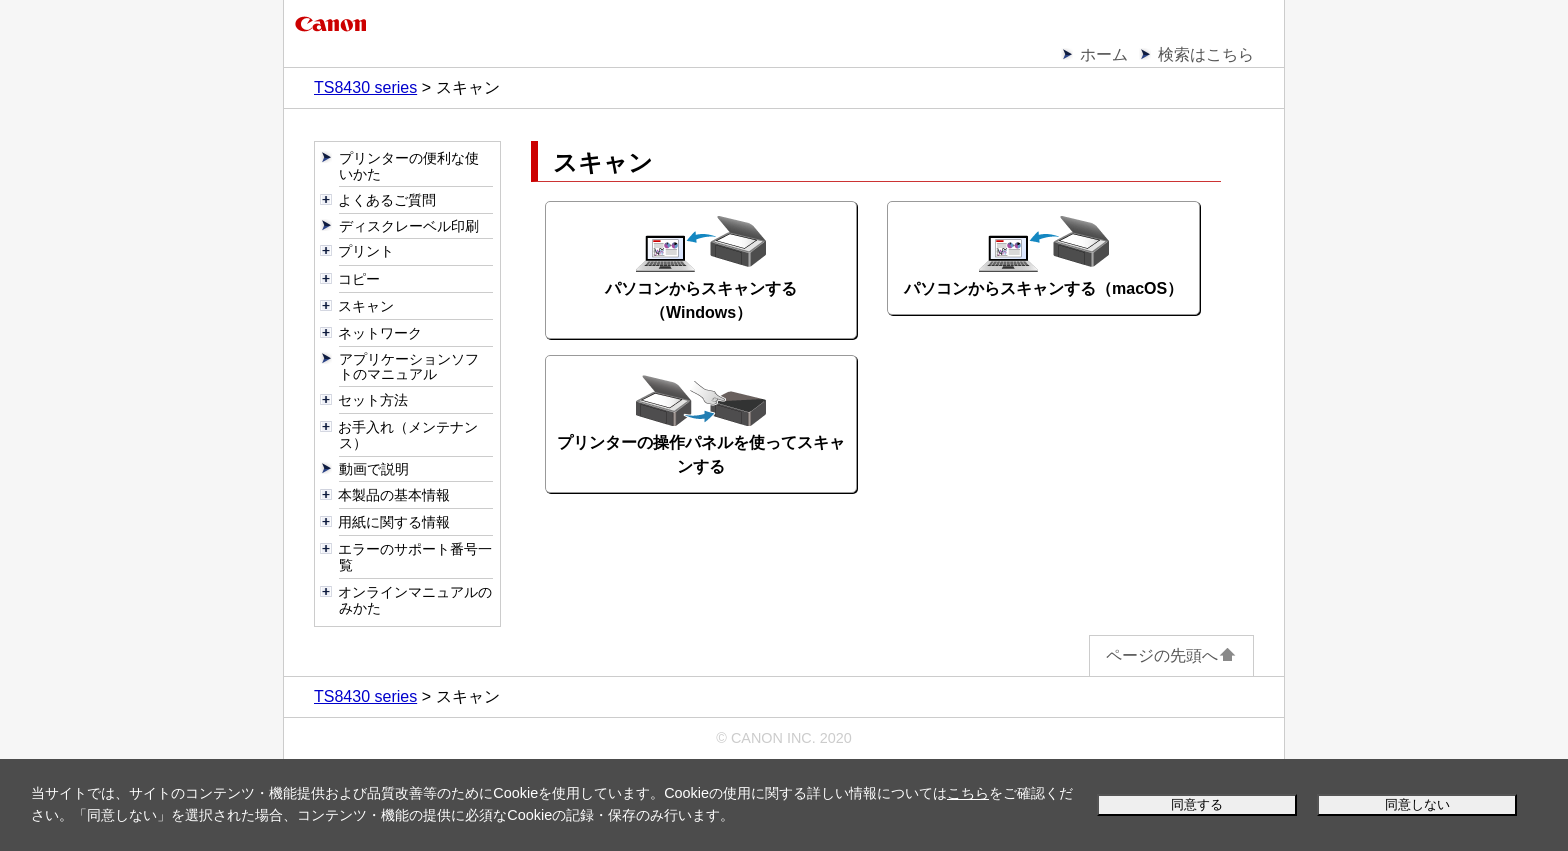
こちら (968, 793)
